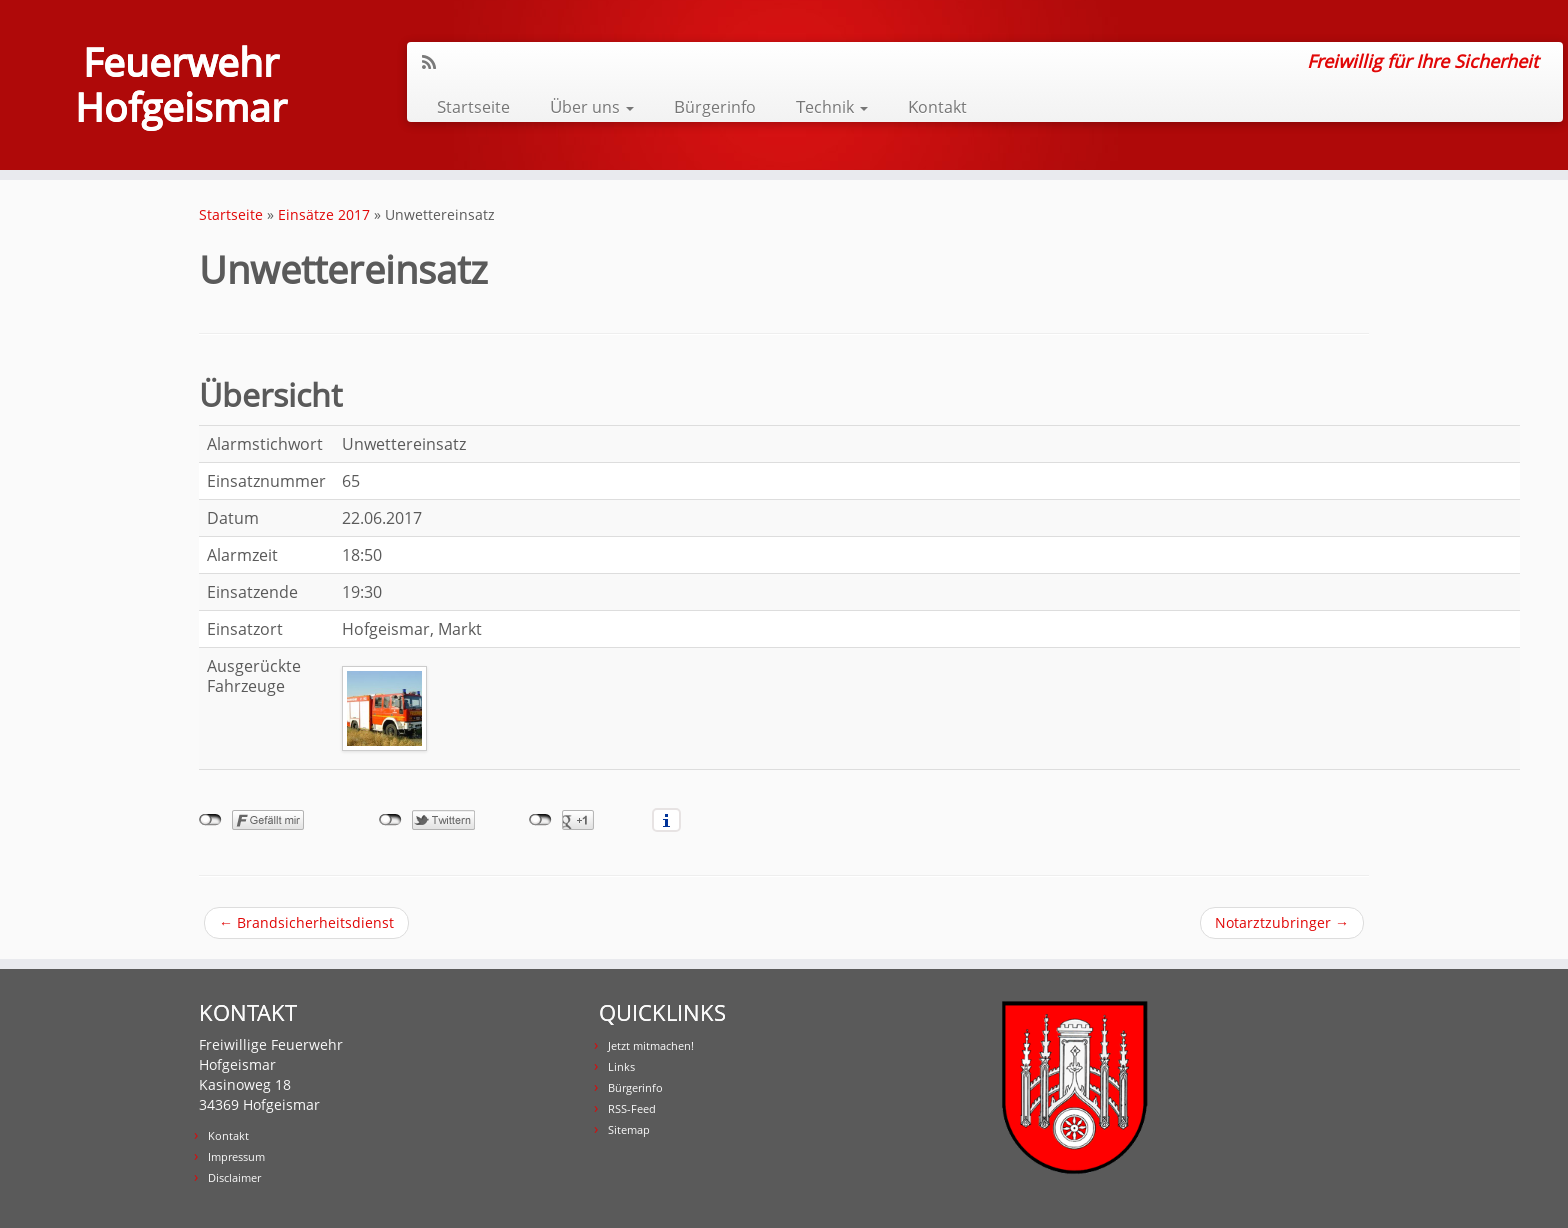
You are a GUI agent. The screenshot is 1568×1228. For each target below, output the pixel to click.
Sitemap (629, 1129)
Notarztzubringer (1282, 922)
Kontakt (937, 106)
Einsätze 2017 (324, 214)
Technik (832, 106)
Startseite (473, 106)
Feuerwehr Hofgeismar (181, 88)
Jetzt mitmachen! (651, 1045)
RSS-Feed (632, 1108)
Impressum (236, 1156)
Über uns (592, 106)
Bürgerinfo (715, 106)
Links (621, 1066)
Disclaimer (234, 1177)
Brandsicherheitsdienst (306, 922)
